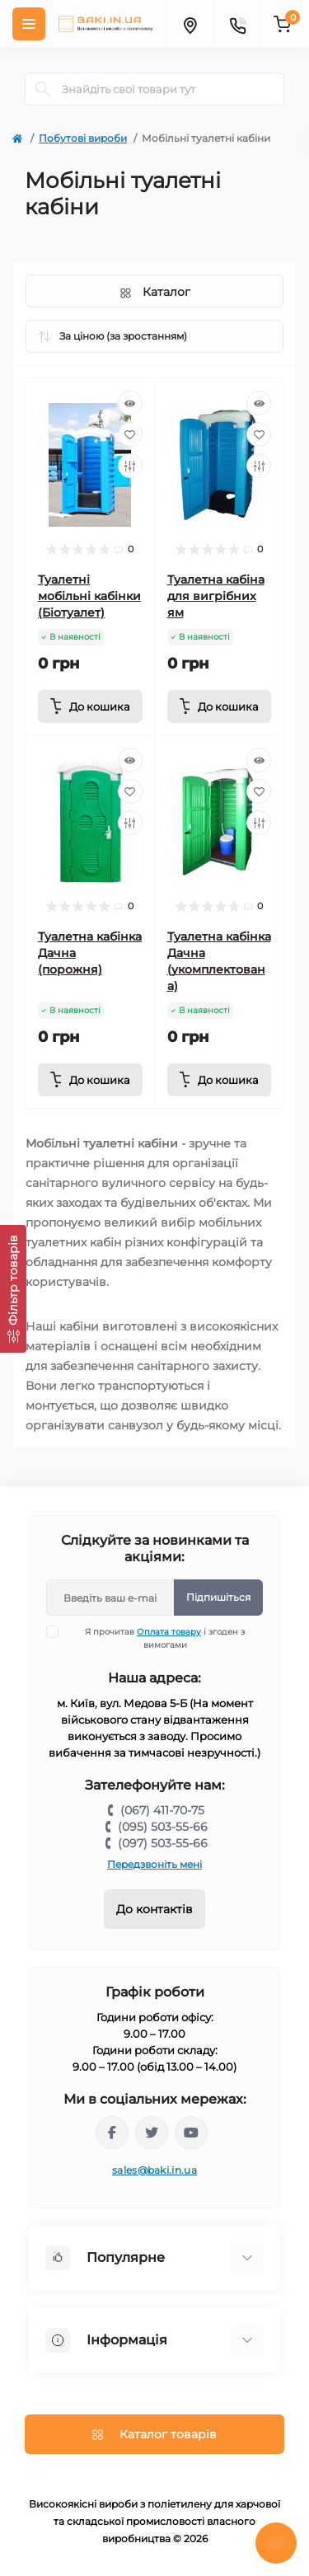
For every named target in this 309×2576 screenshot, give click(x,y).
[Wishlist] (130, 434)
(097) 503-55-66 (163, 1843)
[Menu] (28, 23)
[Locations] (189, 24)
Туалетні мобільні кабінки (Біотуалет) (89, 596)
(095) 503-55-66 (163, 1826)
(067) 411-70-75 (162, 1810)
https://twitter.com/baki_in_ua (151, 2132)
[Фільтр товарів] (13, 1289)
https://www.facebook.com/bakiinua (112, 2132)
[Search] (43, 89)
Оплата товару (169, 1631)
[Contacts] (237, 24)
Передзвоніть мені (154, 1864)
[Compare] (130, 465)
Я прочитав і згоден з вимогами (156, 1638)
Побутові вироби (83, 138)
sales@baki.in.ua (154, 2170)
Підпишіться (218, 1597)
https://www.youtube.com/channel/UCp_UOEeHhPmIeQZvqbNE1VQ (191, 2132)
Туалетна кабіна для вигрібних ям (216, 596)
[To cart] (90, 706)
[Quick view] (130, 403)
